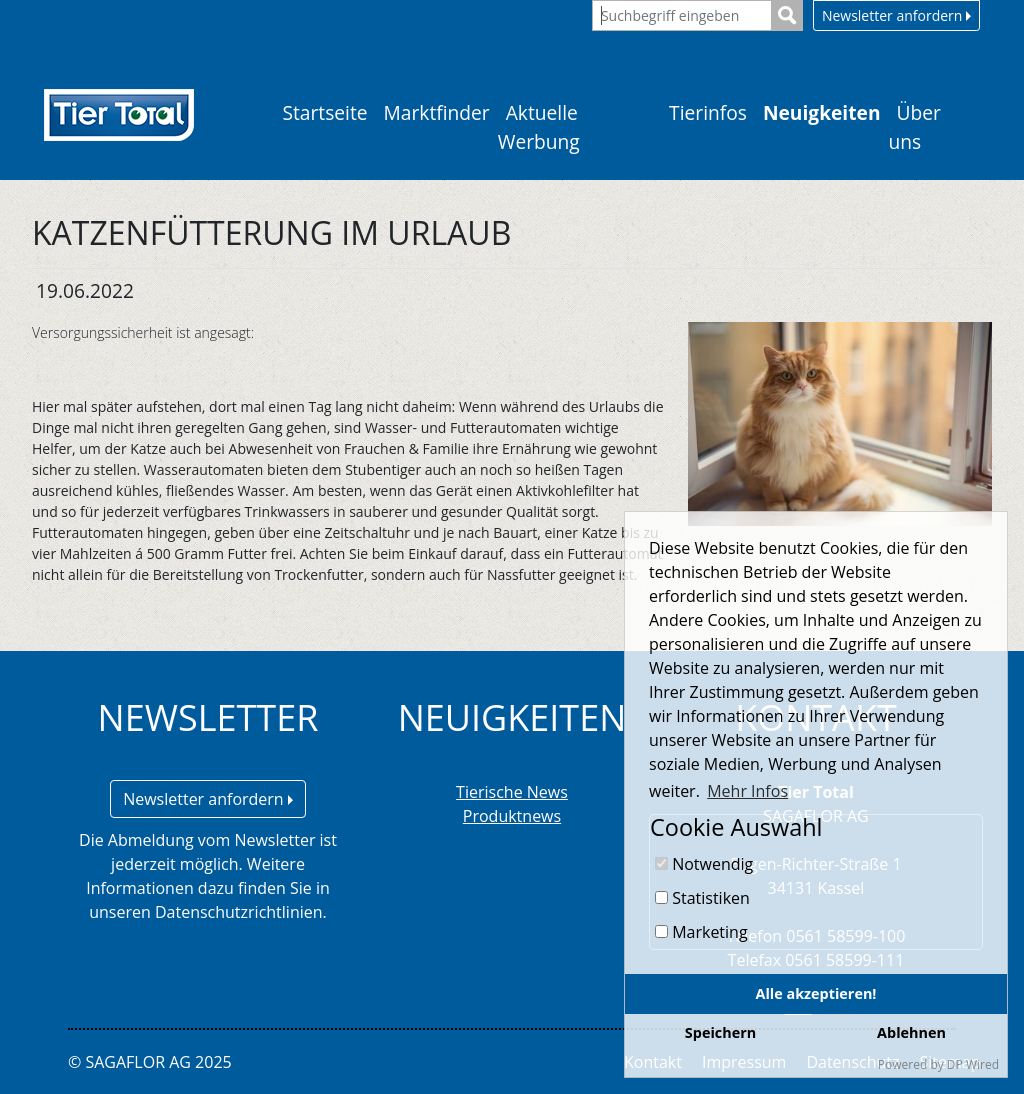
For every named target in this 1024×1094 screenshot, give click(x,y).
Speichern (720, 1032)
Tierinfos (708, 112)
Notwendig (704, 864)
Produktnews (512, 816)
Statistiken (702, 898)
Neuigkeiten (822, 112)
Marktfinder (437, 112)
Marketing (701, 932)
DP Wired (973, 1064)
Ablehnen (911, 1032)
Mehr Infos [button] (747, 791)
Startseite (324, 112)
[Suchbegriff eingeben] (682, 15)
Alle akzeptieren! (816, 993)
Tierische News (512, 792)
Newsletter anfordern (896, 15)
